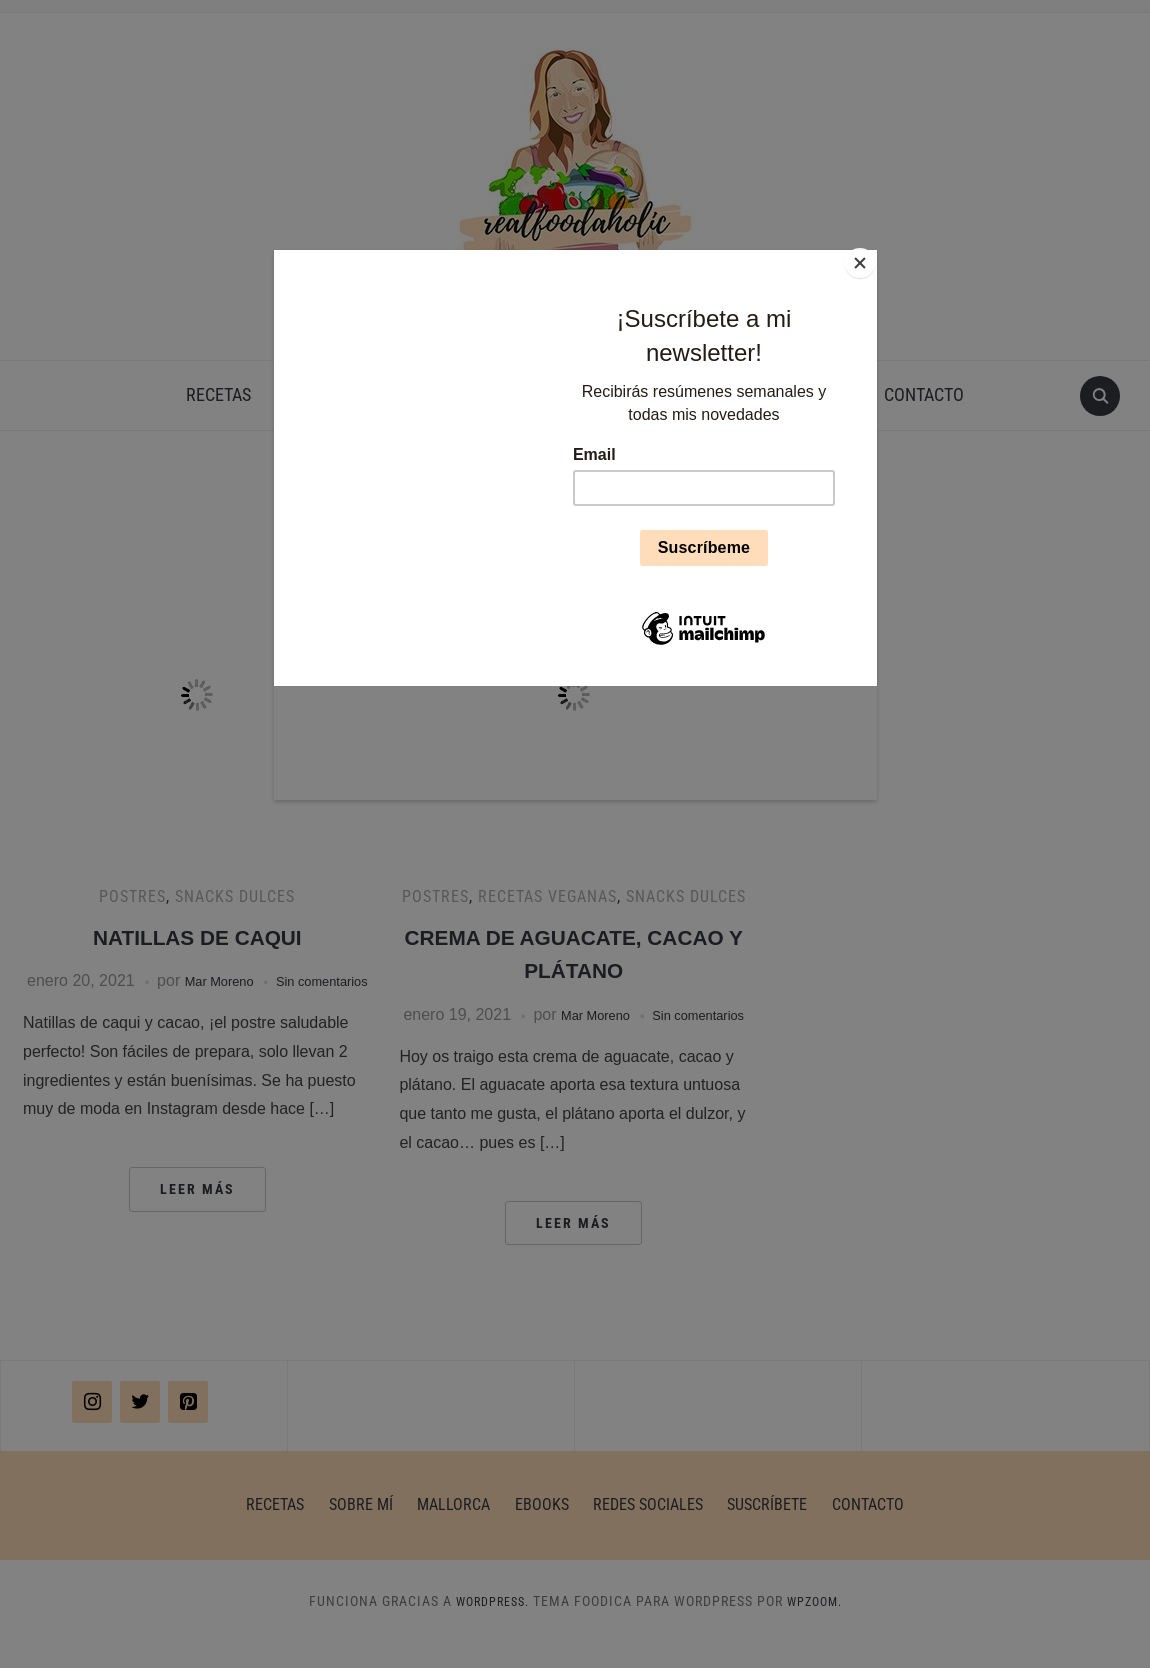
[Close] (872, 255)
